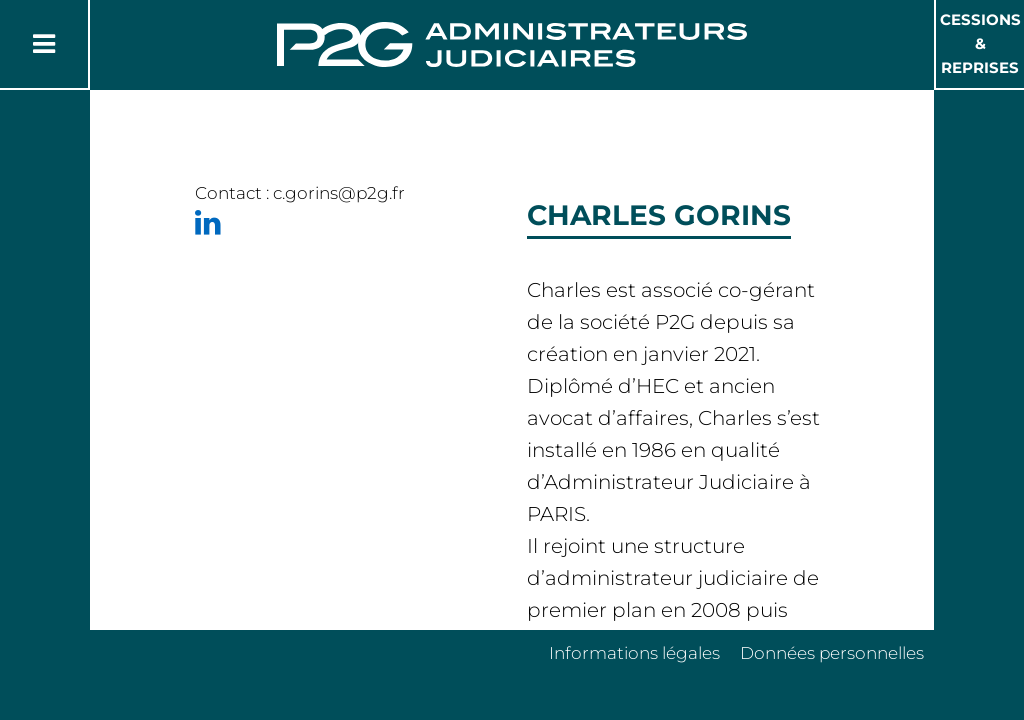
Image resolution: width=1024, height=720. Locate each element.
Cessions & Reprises (980, 43)
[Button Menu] (44, 44)
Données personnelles (832, 653)
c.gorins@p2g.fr (339, 193)
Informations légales (634, 653)
